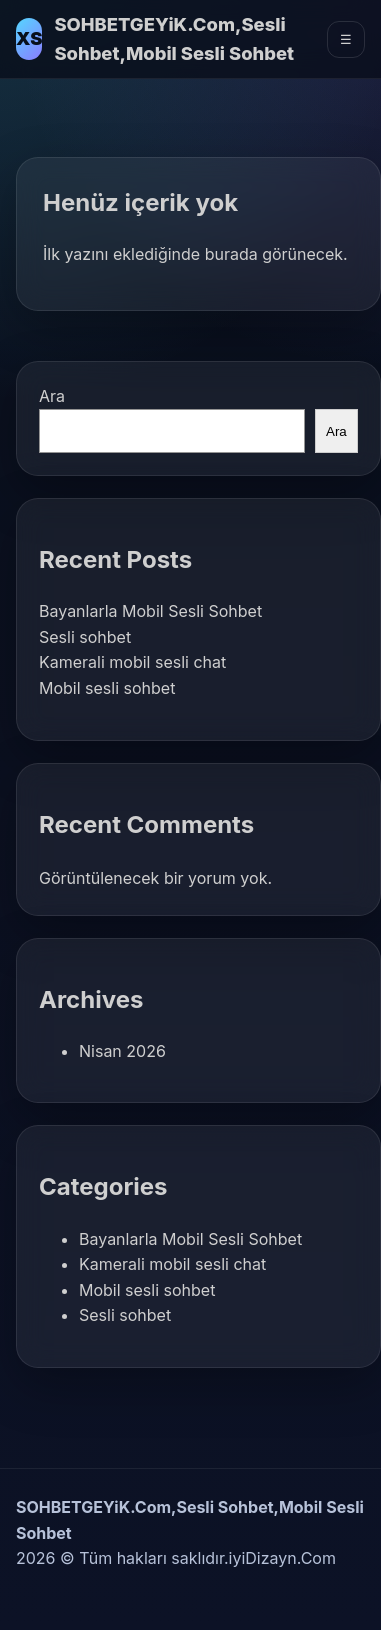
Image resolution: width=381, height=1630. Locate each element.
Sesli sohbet (85, 637)
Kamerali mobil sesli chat (132, 662)
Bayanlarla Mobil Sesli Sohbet (150, 611)
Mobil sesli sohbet (107, 688)
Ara (52, 396)
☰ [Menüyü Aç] (346, 39)
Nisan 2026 (122, 1051)
